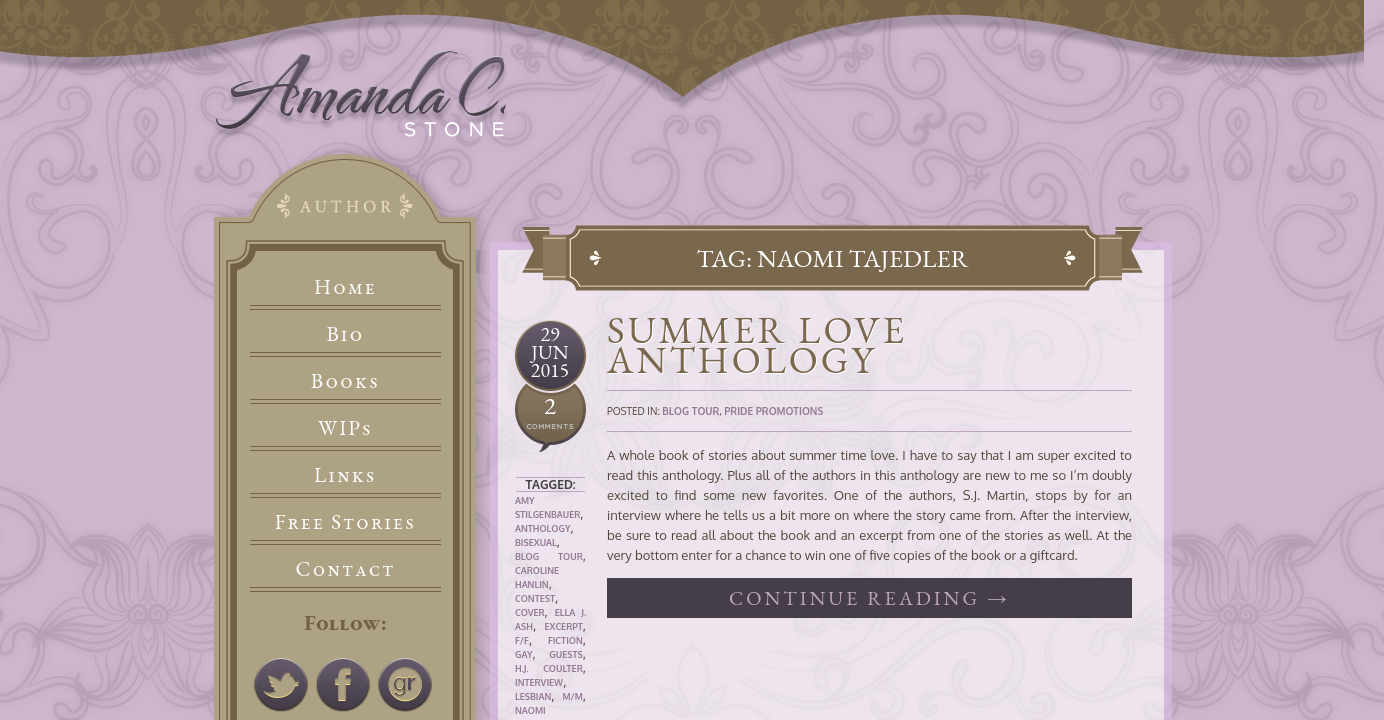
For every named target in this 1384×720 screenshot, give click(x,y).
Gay (524, 654)
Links (345, 474)
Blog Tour (549, 556)
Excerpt (563, 626)
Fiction (565, 640)
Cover (530, 612)
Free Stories (346, 521)
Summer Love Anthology (757, 344)
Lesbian (533, 696)
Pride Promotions (773, 411)
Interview (539, 682)
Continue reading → (869, 598)
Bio (346, 333)
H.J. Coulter (549, 668)
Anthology (542, 528)
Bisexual (536, 542)
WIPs (345, 427)
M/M (572, 696)
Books (345, 380)
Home (345, 286)
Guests (565, 654)
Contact (346, 568)
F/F (522, 640)
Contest (535, 598)
